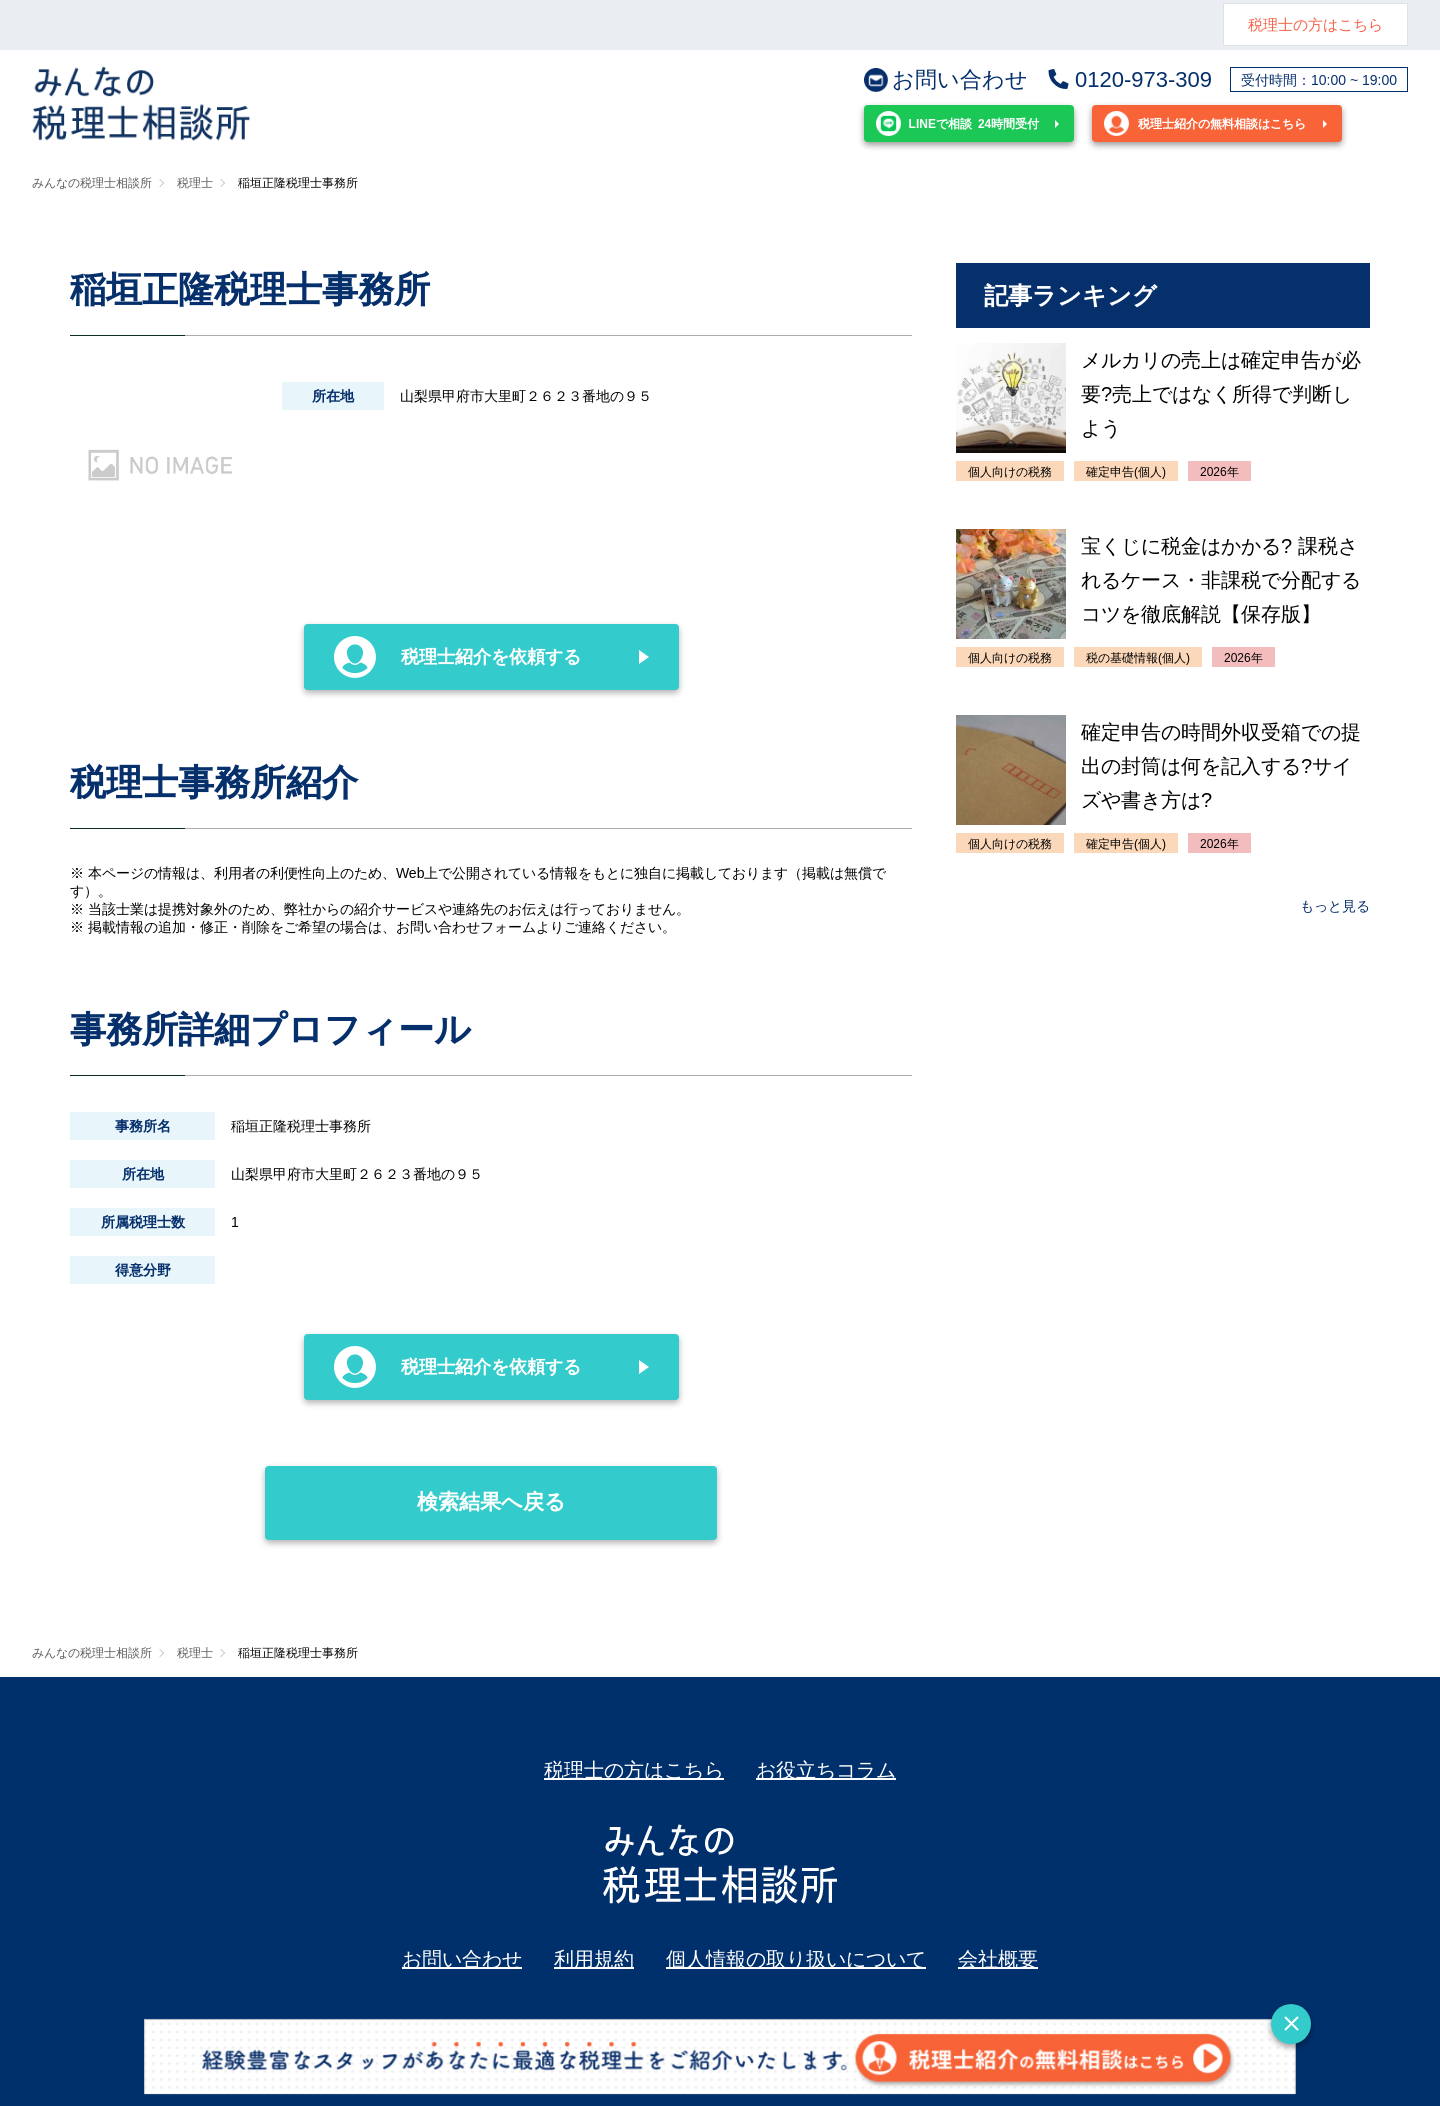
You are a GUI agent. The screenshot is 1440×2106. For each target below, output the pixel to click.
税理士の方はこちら (1315, 24)
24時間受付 (957, 123)
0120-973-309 (1129, 80)
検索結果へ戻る (415, 1489)
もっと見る (1335, 906)
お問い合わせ (946, 80)
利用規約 (594, 1959)
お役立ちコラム (826, 1770)
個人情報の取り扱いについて (796, 1959)
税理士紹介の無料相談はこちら (1205, 123)
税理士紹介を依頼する (458, 657)
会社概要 (998, 1959)
